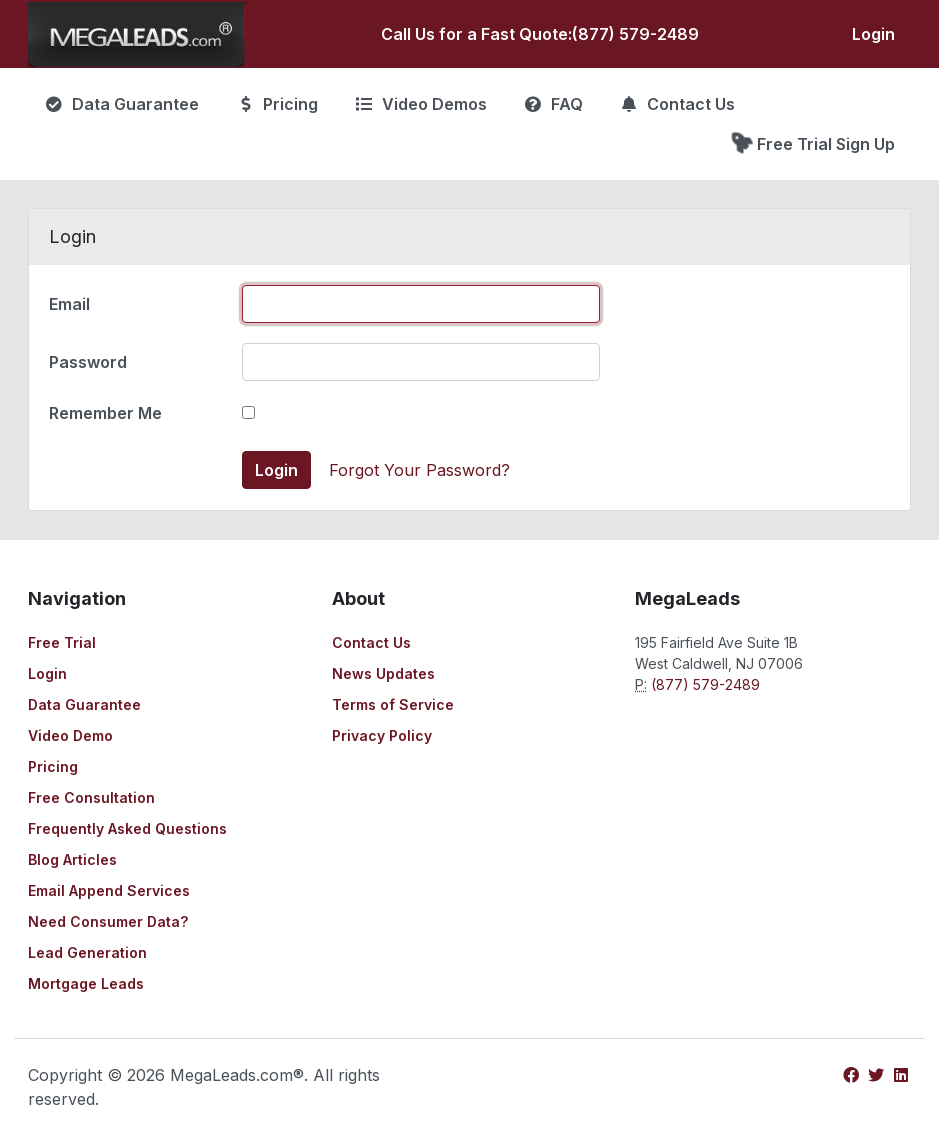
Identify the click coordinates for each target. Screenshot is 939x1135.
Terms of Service (393, 704)
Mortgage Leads (86, 983)
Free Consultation (91, 797)
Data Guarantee (84, 704)
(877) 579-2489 (635, 34)
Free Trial (62, 642)
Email (69, 304)
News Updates (383, 673)
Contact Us (371, 642)
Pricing (53, 766)
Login (873, 34)
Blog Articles (72, 859)
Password (88, 362)
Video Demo (70, 735)
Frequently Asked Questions (127, 828)
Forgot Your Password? (419, 470)
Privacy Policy (382, 735)
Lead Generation (87, 952)
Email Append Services (109, 890)
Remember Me (105, 413)
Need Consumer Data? (108, 921)
